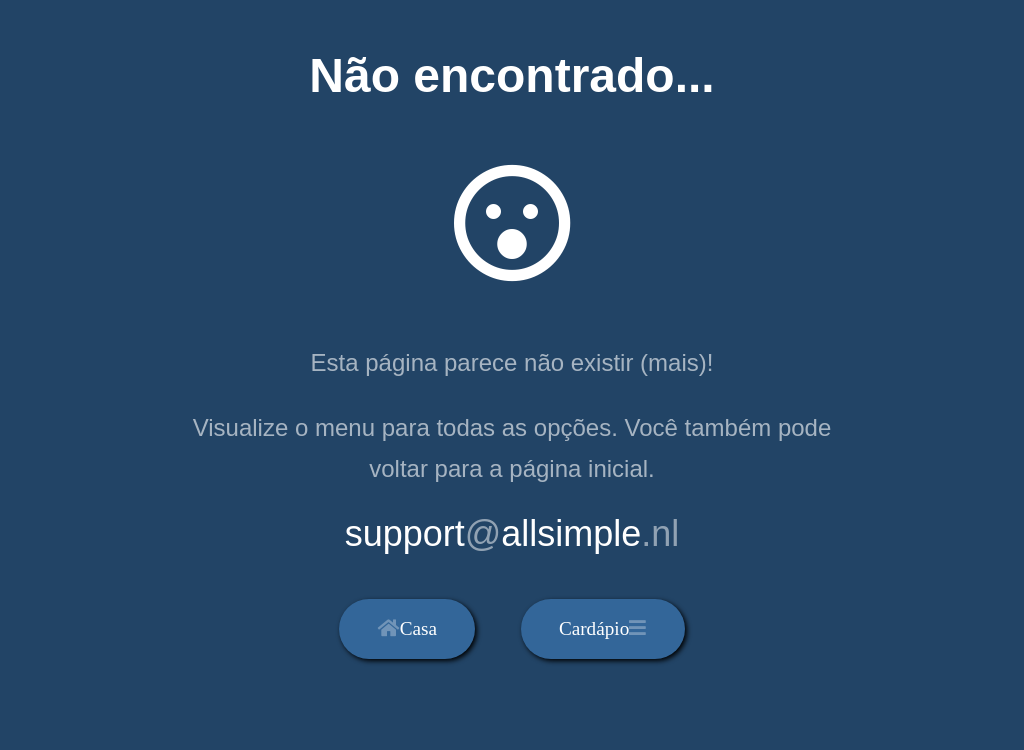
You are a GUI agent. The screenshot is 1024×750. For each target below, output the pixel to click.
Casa (407, 628)
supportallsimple (512, 533)
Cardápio (602, 628)
